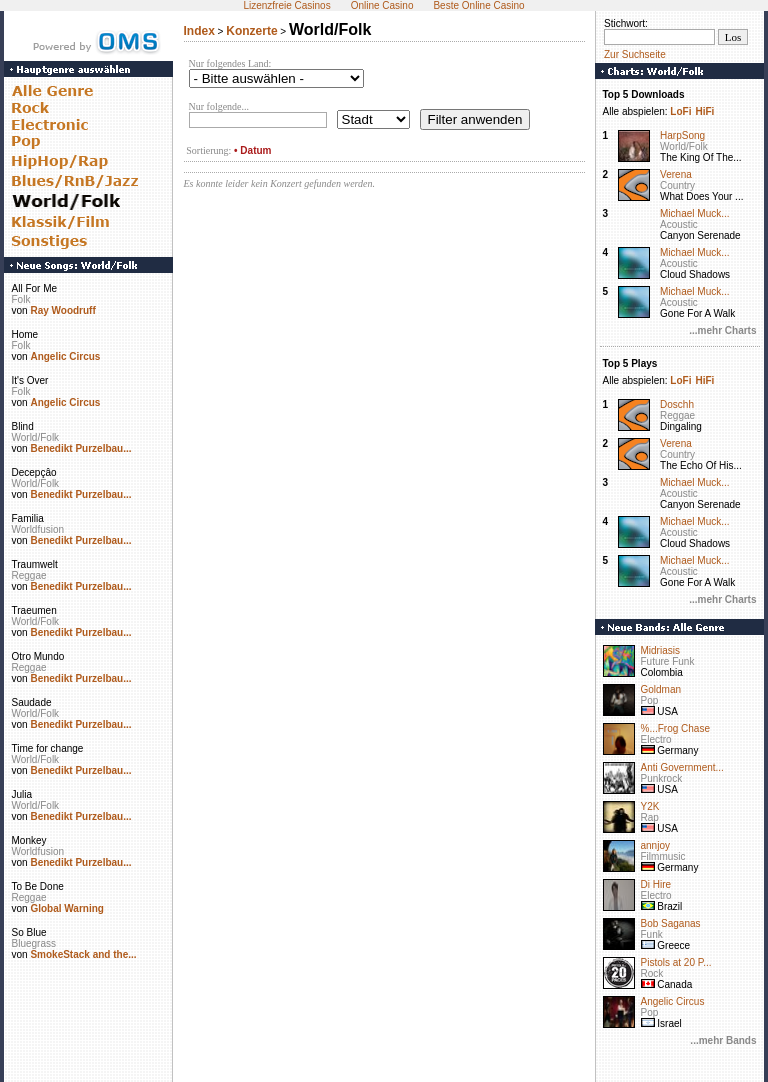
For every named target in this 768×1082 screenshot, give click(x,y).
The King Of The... (701, 157)
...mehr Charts (722, 330)
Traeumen (34, 610)
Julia (22, 794)
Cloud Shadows (695, 274)
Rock (652, 973)
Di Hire (656, 884)
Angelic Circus (65, 356)
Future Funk (668, 661)
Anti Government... (682, 767)
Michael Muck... (694, 213)
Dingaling (681, 426)
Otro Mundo (38, 656)
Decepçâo (34, 472)
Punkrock (662, 778)
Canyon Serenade (700, 235)
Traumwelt (35, 564)
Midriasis (660, 650)
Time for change (48, 748)
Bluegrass (34, 943)
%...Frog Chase (675, 728)
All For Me (35, 288)
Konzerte (251, 31)
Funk (652, 934)
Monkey (29, 840)
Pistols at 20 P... (676, 962)
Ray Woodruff (62, 310)
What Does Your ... (701, 196)
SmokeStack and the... (83, 954)
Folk (21, 299)
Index (199, 31)
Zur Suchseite (635, 54)
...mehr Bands (723, 1040)
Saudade (32, 702)
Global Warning (67, 908)
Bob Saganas (671, 923)
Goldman (661, 689)
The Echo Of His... (701, 465)
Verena (676, 174)
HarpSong (682, 135)
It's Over (30, 380)
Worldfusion (38, 529)
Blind (23, 426)
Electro (656, 739)
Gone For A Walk (697, 313)
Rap (650, 817)
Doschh (677, 404)
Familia (28, 518)
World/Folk (36, 437)
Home (25, 334)
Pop (650, 700)
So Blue (29, 932)
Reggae (29, 575)
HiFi (704, 111)
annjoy (655, 845)
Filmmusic (663, 856)
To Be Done (38, 886)
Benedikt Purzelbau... (80, 448)
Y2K (650, 806)
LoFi (680, 111)
